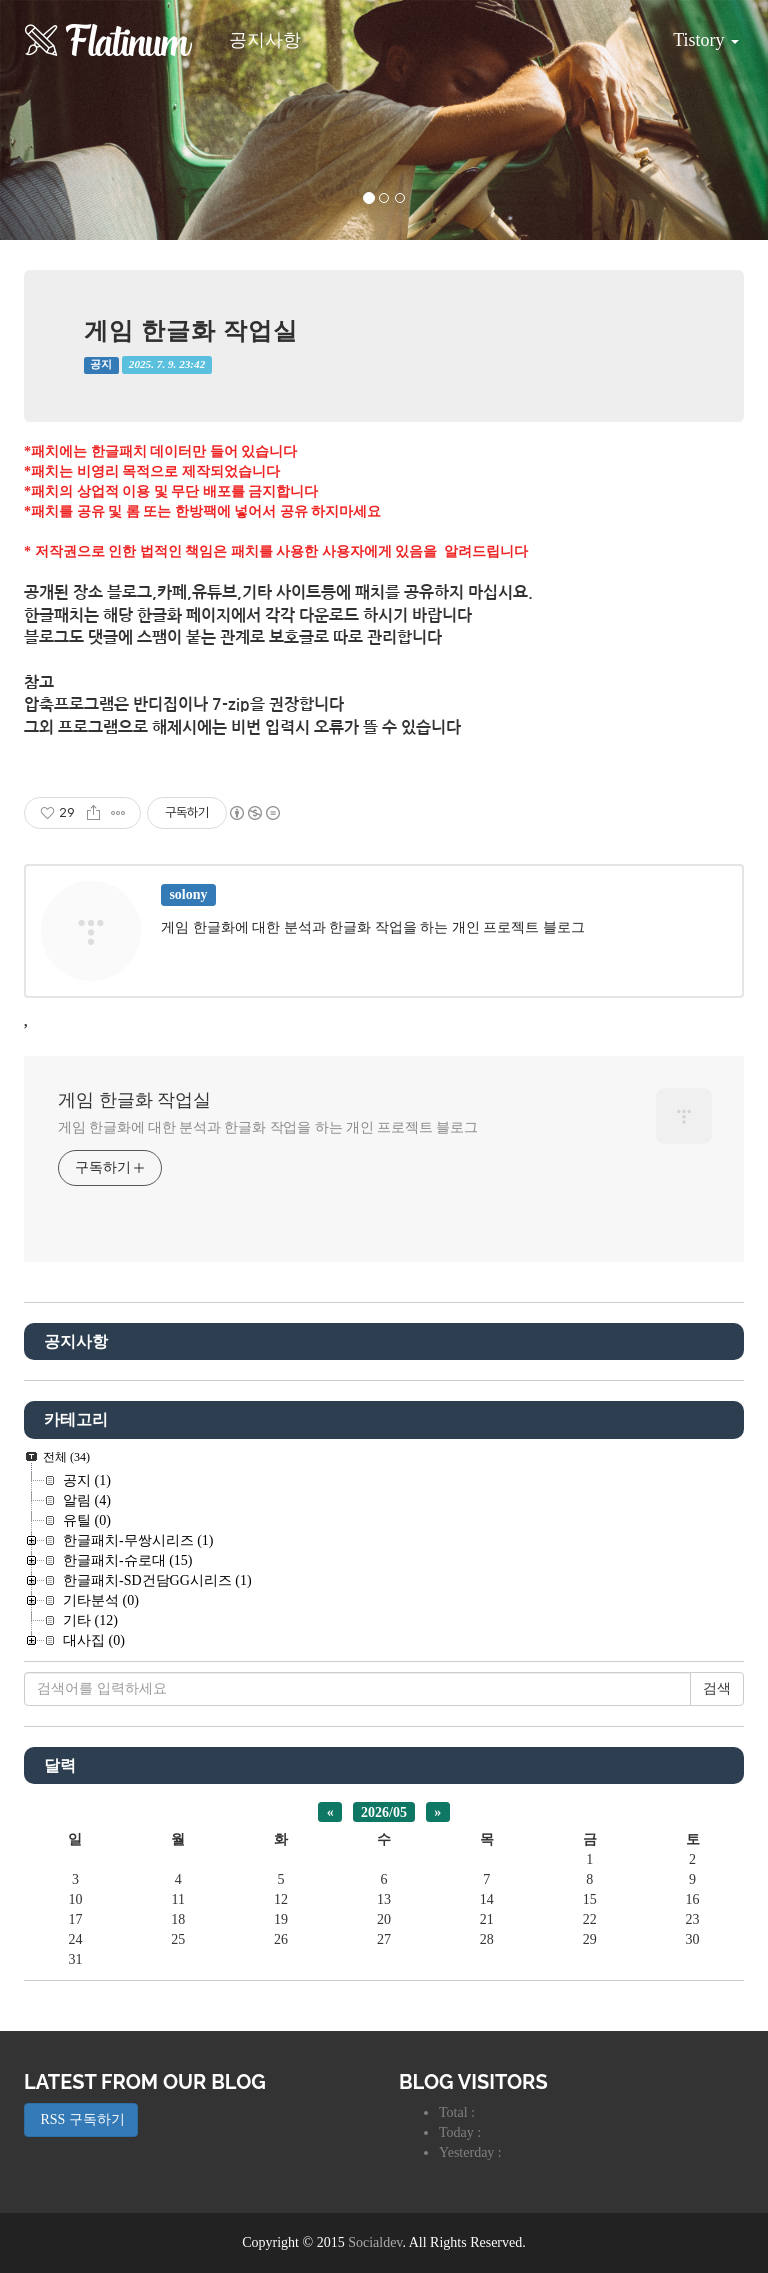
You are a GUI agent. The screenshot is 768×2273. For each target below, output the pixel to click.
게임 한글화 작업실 (191, 330)
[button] (57, 120)
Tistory (691, 33)
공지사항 (265, 40)
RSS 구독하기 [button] (81, 2119)
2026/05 (384, 1811)
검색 (717, 1688)
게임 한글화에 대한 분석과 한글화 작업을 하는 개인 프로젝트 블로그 (268, 1127)
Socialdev (375, 2242)
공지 (101, 364)
